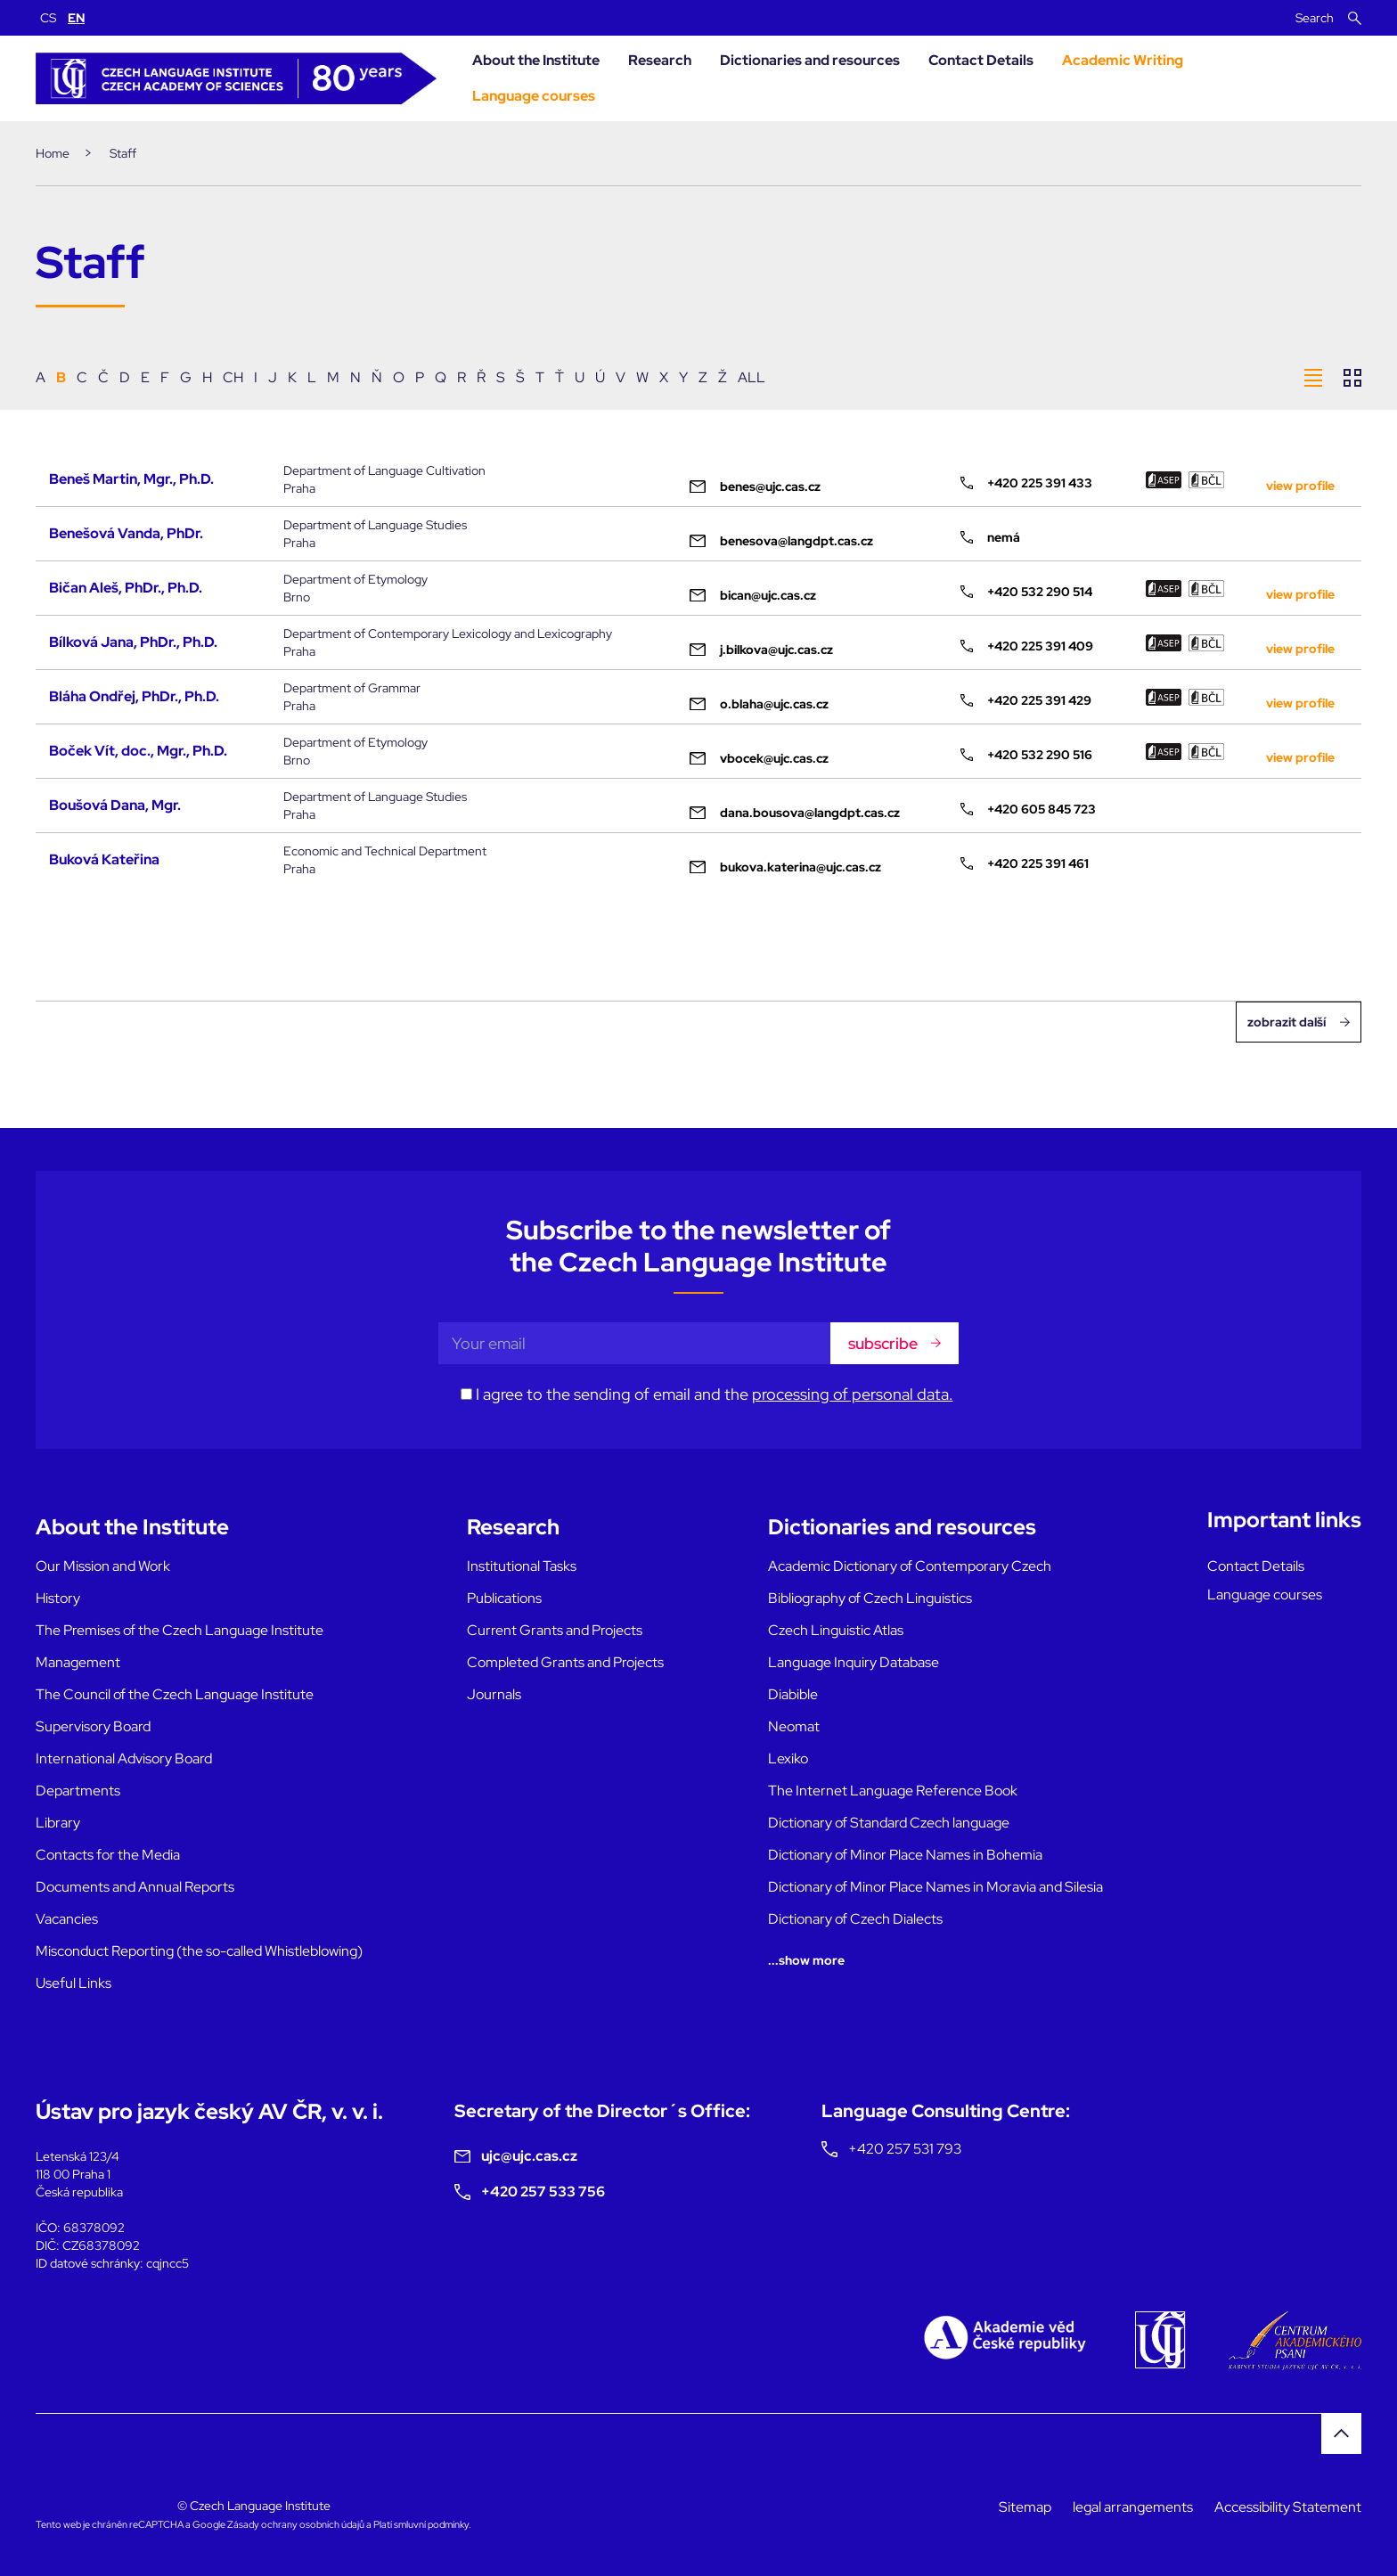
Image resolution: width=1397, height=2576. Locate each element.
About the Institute (536, 60)
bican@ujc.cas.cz (753, 595)
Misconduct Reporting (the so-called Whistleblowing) (199, 1951)
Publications (504, 1598)
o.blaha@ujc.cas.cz (759, 704)
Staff (123, 153)
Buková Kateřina (104, 859)
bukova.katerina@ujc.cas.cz (785, 867)
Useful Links (73, 1983)
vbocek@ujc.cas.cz (759, 758)
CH (233, 377)
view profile (1300, 486)
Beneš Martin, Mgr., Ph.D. (131, 479)
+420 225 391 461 (1024, 863)
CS (48, 18)
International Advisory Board (124, 1758)
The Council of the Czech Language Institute (175, 1694)
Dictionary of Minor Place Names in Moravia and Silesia (935, 1886)
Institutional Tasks (521, 1566)
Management (78, 1662)
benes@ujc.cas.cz (755, 486)
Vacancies (67, 1919)
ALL (751, 377)
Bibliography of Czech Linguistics (870, 1598)
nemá (990, 537)
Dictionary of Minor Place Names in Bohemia (905, 1854)
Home (52, 153)
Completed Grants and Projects (565, 1662)
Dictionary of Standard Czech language (888, 1822)
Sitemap (1025, 2507)
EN (76, 18)
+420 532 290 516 (1026, 755)
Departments (78, 1790)
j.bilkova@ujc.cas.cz (761, 650)
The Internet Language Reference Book (892, 1790)
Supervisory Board (93, 1726)
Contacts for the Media (108, 1854)
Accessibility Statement (1287, 2507)
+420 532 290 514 (1026, 592)
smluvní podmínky (431, 2524)
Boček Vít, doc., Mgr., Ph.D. (138, 750)
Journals (494, 1694)
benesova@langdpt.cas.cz (781, 541)
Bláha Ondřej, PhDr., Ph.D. (134, 696)
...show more (806, 1960)
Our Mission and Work (103, 1566)
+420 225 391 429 (1025, 700)
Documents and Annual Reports (135, 1886)
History (58, 1598)
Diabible (793, 1694)
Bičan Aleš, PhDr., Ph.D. (125, 587)
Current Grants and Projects (554, 1630)
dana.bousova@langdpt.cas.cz (795, 813)
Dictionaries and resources (810, 60)
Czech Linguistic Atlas (835, 1630)
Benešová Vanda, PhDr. (126, 533)
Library (58, 1822)
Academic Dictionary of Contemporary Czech (909, 1566)
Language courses (533, 95)
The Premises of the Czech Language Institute (179, 1630)
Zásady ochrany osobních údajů (295, 2524)
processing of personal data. (852, 1394)
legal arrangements (1133, 2507)
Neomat (794, 1726)
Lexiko (788, 1758)
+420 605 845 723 (1028, 809)
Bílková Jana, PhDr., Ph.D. (133, 642)
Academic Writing (1122, 60)
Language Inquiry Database (853, 1662)
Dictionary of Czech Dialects (855, 1919)
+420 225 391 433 (1026, 483)
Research (659, 60)
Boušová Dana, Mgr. (115, 805)
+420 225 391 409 (1026, 646)
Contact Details (980, 60)
